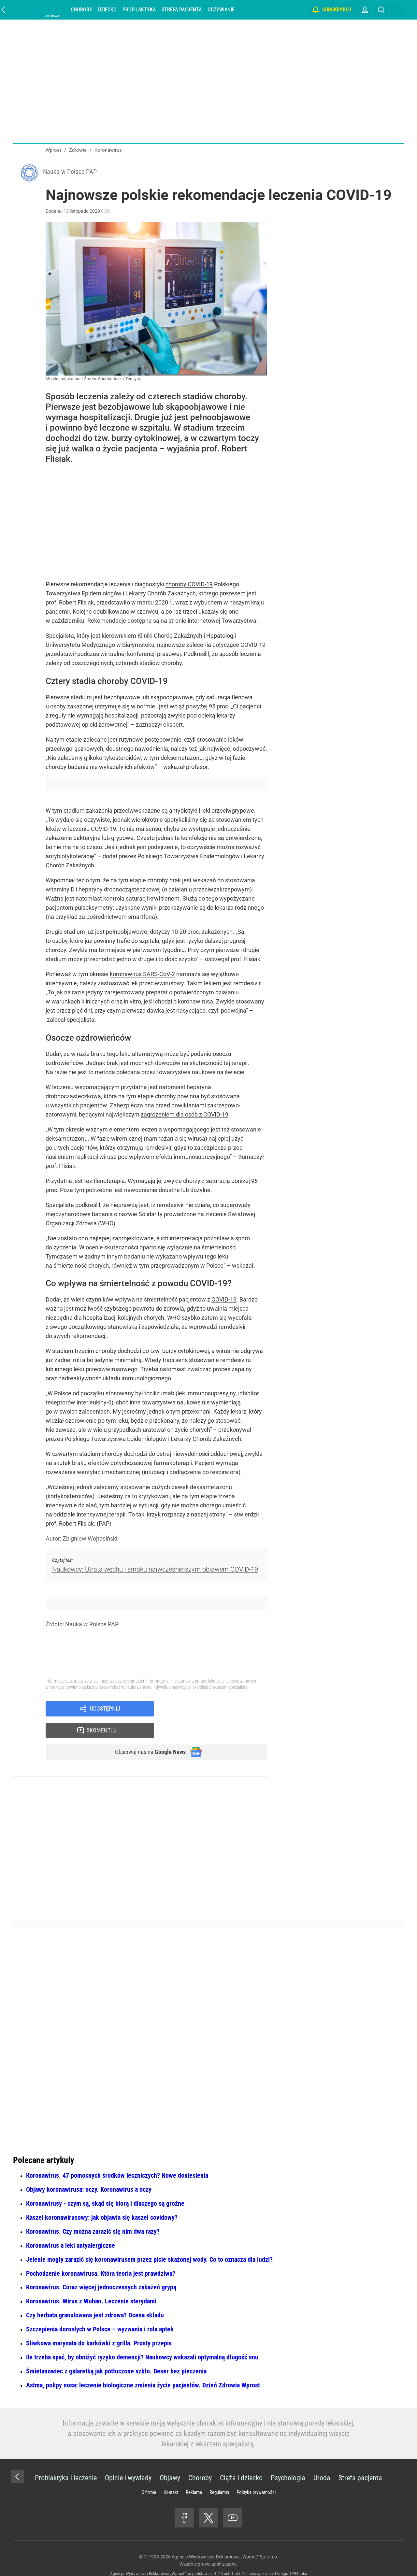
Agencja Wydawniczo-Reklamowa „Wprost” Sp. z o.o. (225, 2539)
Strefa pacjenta (182, 10)
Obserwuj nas (146, 1734)
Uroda (321, 2460)
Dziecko (107, 10)
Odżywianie (221, 10)
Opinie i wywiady (128, 2460)
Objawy (170, 2460)
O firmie (148, 2475)
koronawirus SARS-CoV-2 (142, 976)
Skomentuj (219, 1711)
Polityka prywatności (256, 2475)
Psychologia (288, 2460)
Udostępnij (105, 1711)
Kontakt (171, 2475)
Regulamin (219, 2475)
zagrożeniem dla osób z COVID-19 (184, 1116)
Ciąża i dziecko (241, 2460)
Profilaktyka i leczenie (66, 2460)
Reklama (194, 2475)
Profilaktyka (139, 10)
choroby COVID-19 (189, 586)
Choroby (81, 10)
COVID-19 (224, 1301)
